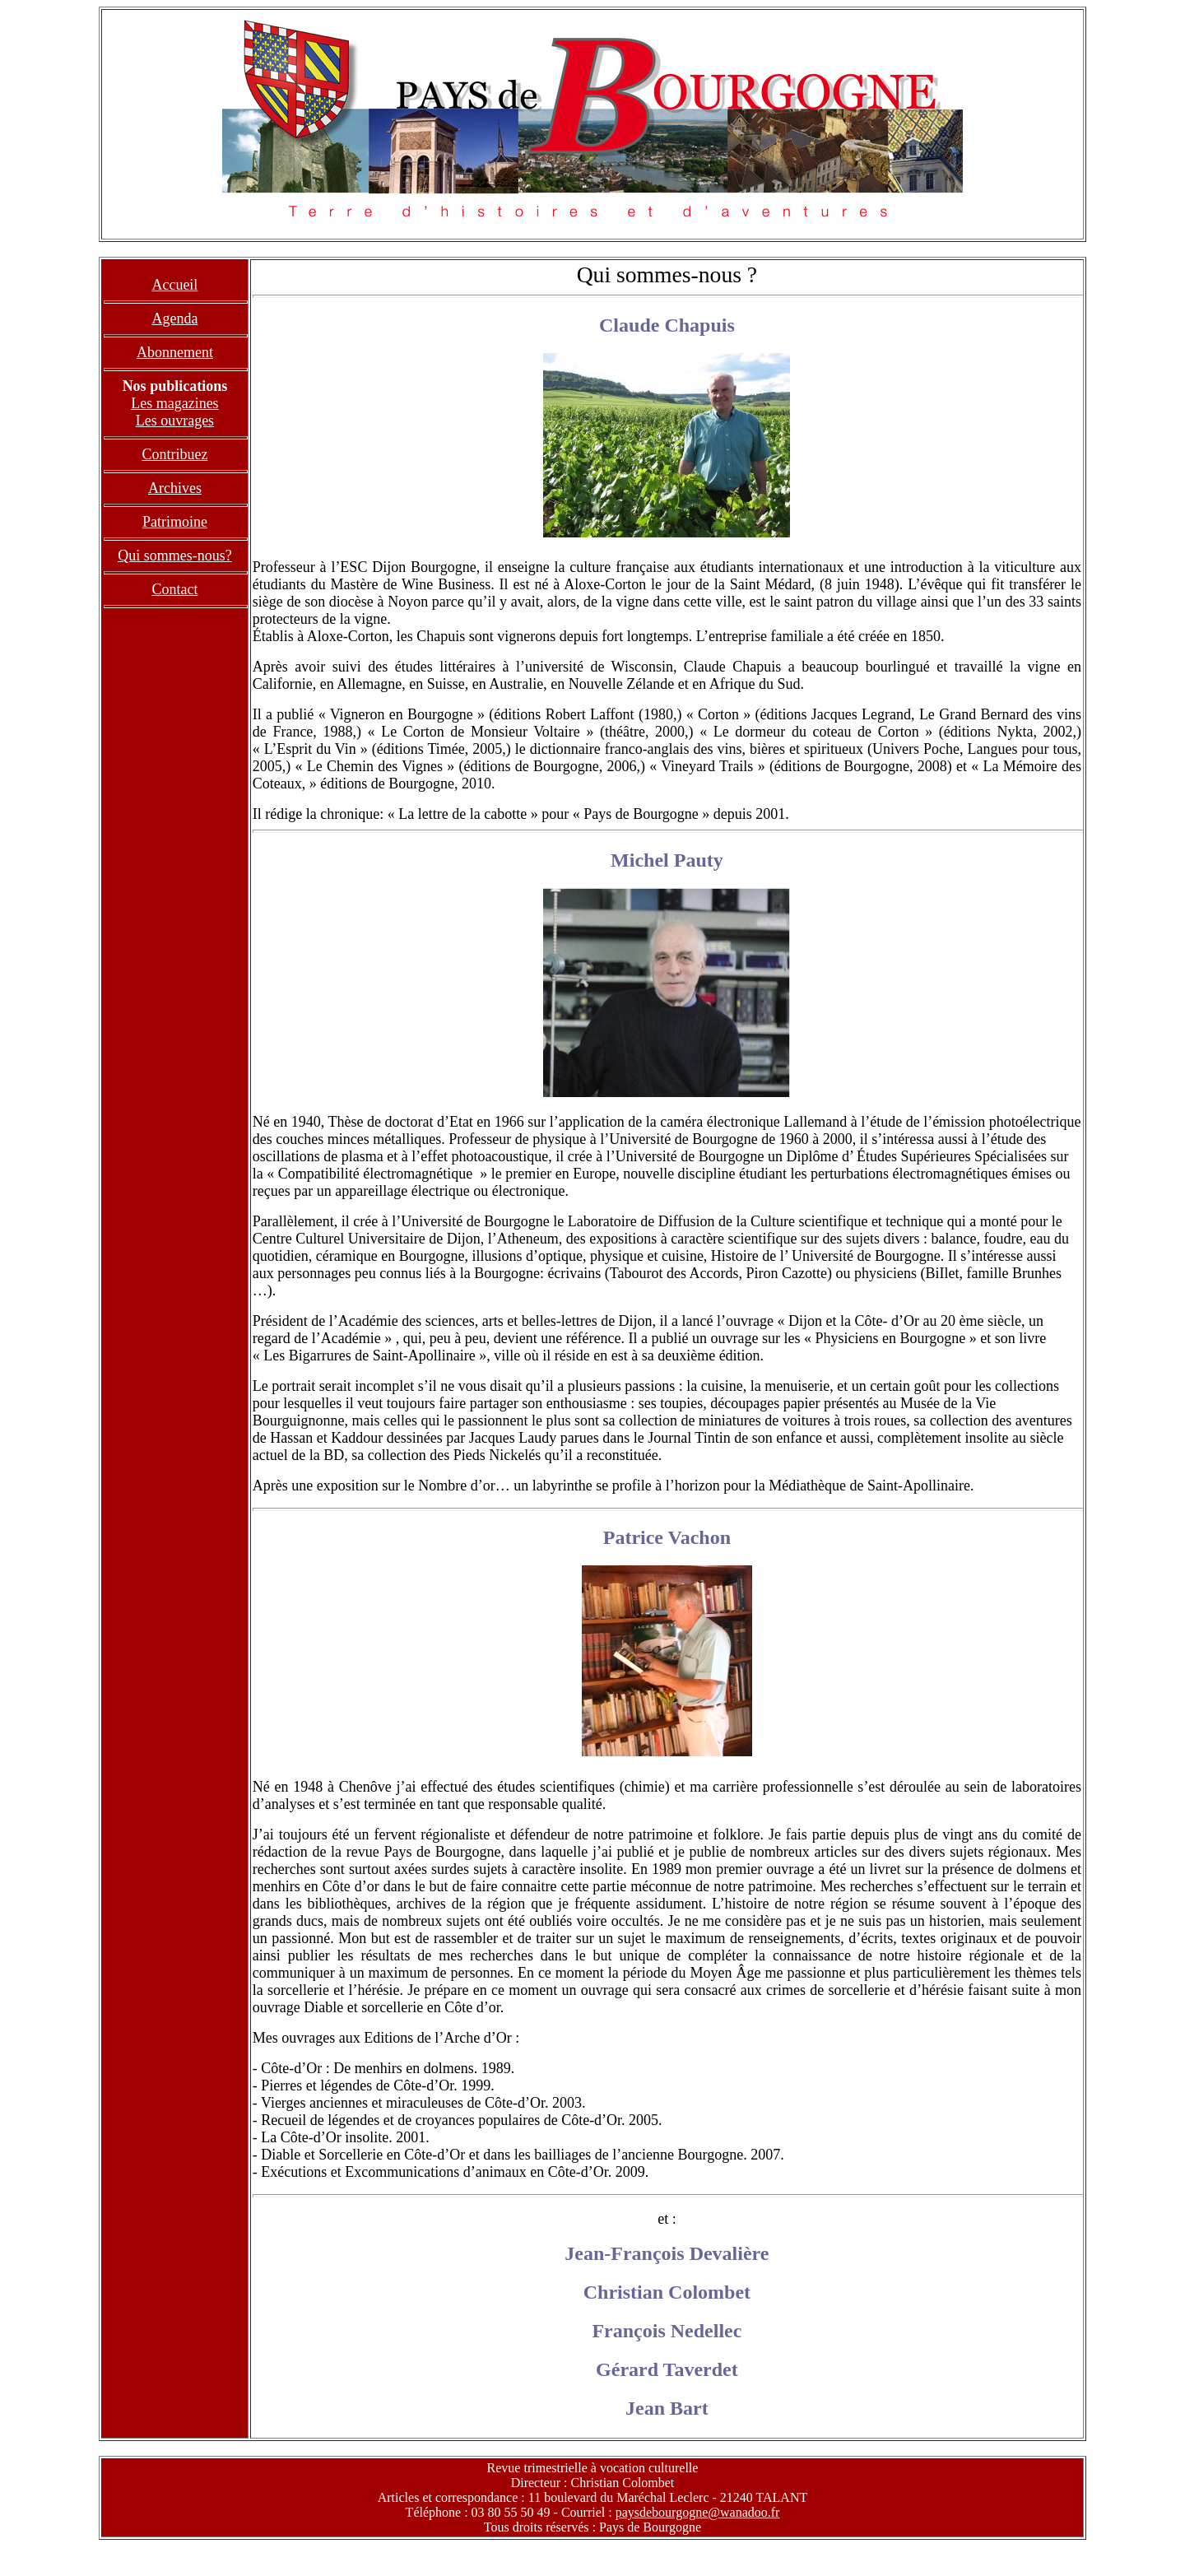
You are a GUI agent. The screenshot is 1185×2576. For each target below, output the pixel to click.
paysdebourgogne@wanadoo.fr (698, 2512)
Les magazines (174, 403)
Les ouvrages (175, 420)
